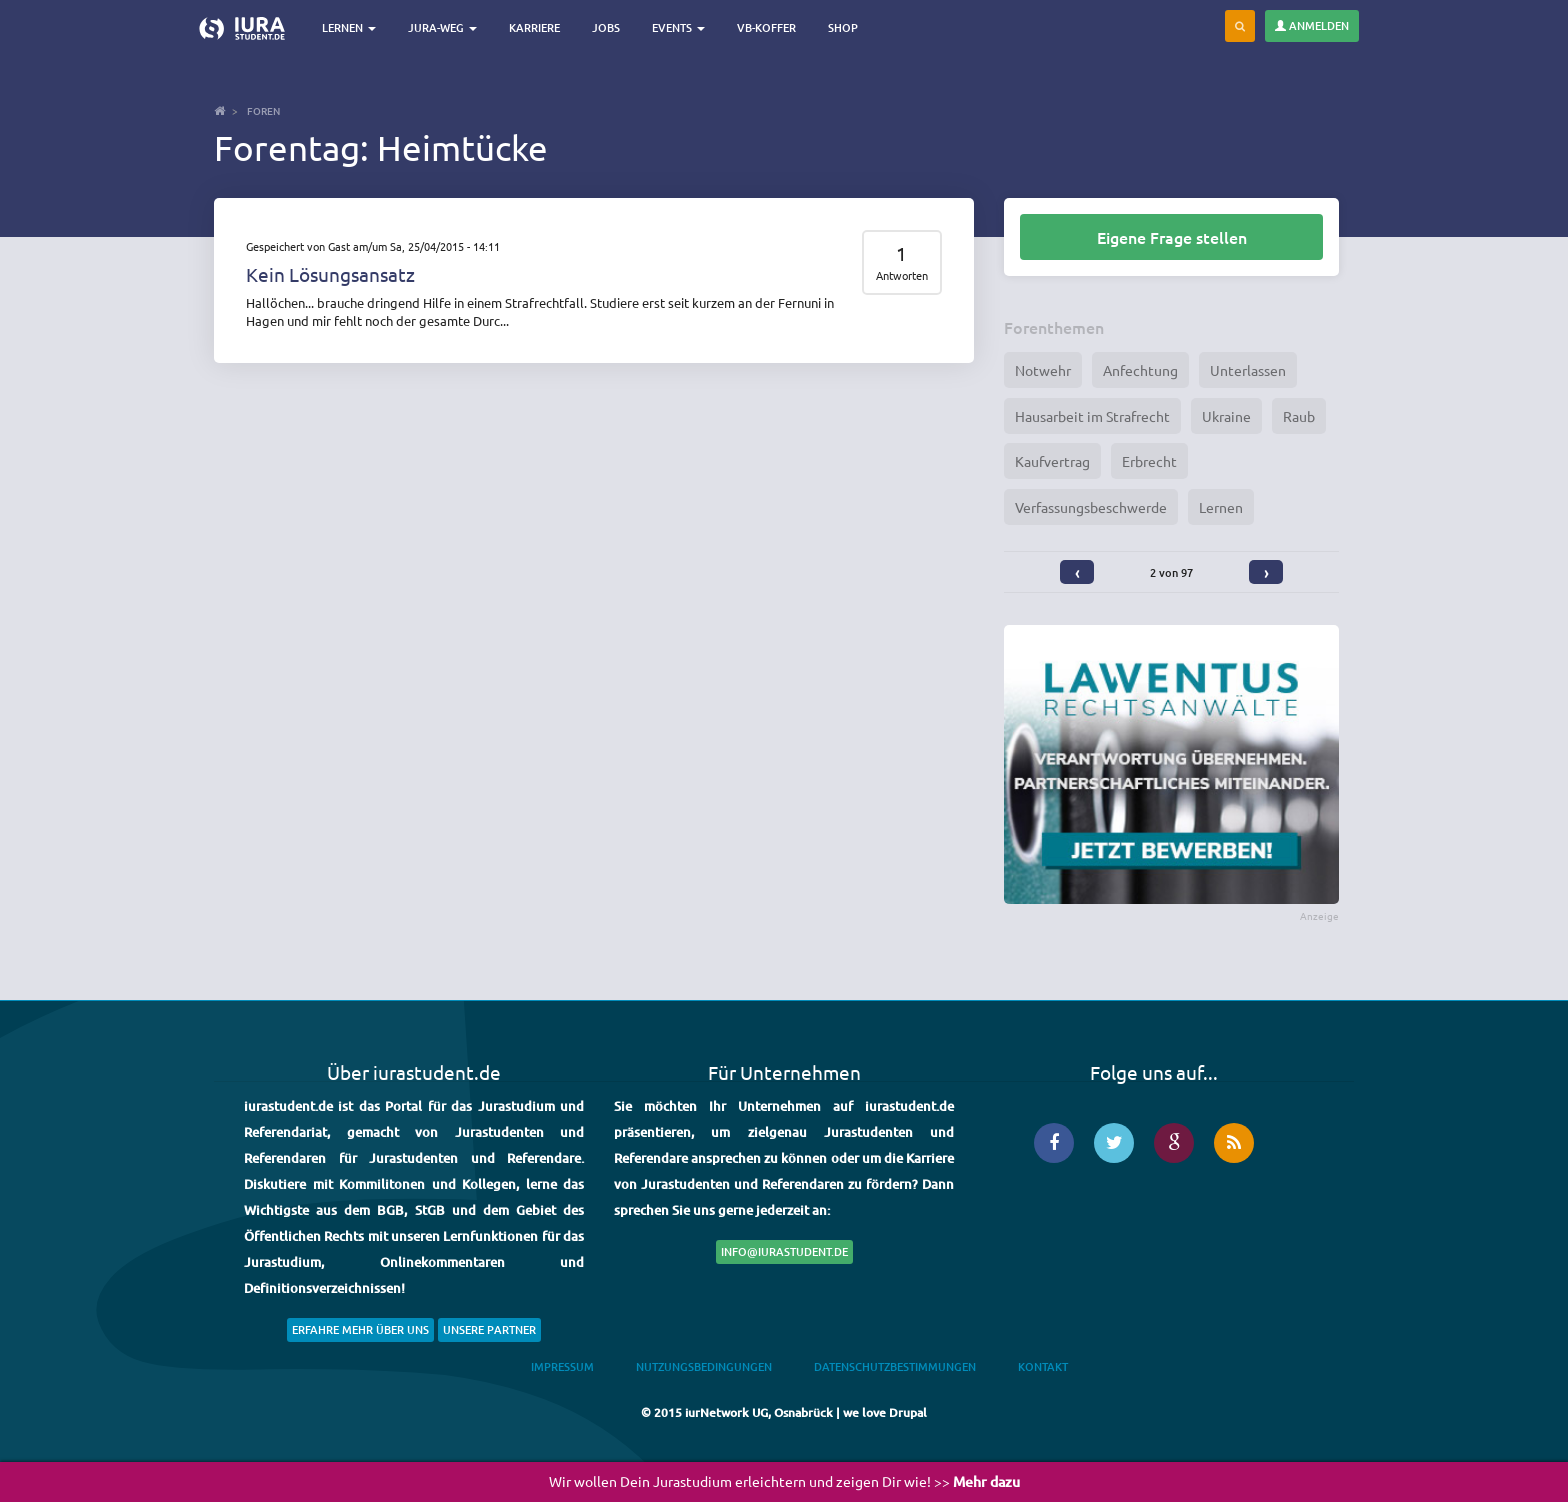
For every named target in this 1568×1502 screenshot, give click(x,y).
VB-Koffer (766, 27)
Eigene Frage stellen (1172, 237)
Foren (263, 110)
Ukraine (1226, 416)
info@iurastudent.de (784, 1251)
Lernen (349, 27)
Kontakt (1043, 1366)
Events (678, 27)
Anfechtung (1140, 370)
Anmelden (1312, 25)
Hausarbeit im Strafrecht (1092, 416)
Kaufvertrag (1052, 461)
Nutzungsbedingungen (704, 1366)
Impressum (562, 1366)
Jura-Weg (442, 27)
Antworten (902, 275)
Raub (1299, 416)
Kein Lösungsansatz (330, 274)
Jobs (606, 27)
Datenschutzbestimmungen (895, 1366)
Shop (843, 27)
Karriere (534, 27)
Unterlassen (1248, 370)
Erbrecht (1149, 461)
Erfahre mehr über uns (360, 1329)
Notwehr (1043, 370)
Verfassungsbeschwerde (1091, 507)
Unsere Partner (489, 1329)
